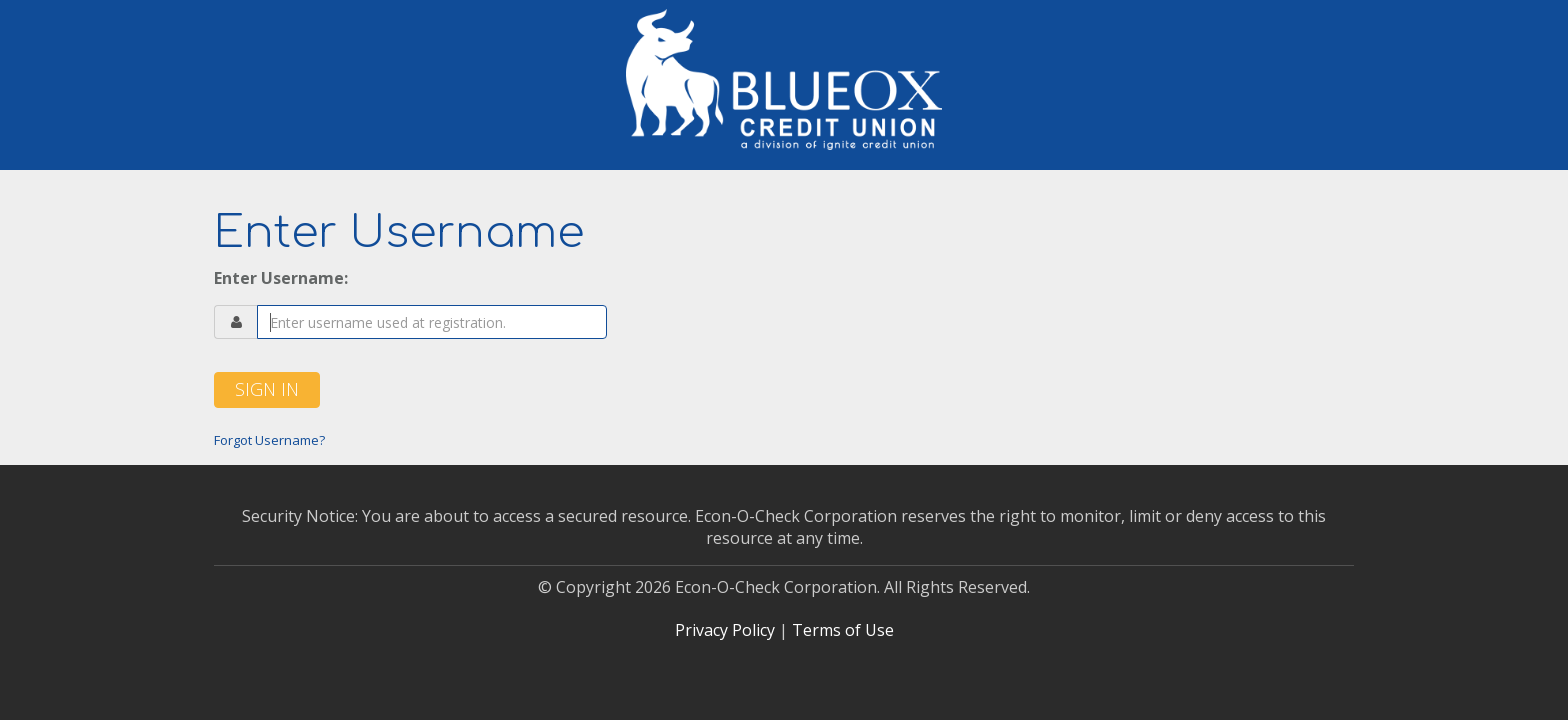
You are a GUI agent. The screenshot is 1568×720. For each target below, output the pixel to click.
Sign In (267, 389)
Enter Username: (281, 278)
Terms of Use (843, 630)
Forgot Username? (269, 440)
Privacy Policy (725, 630)
